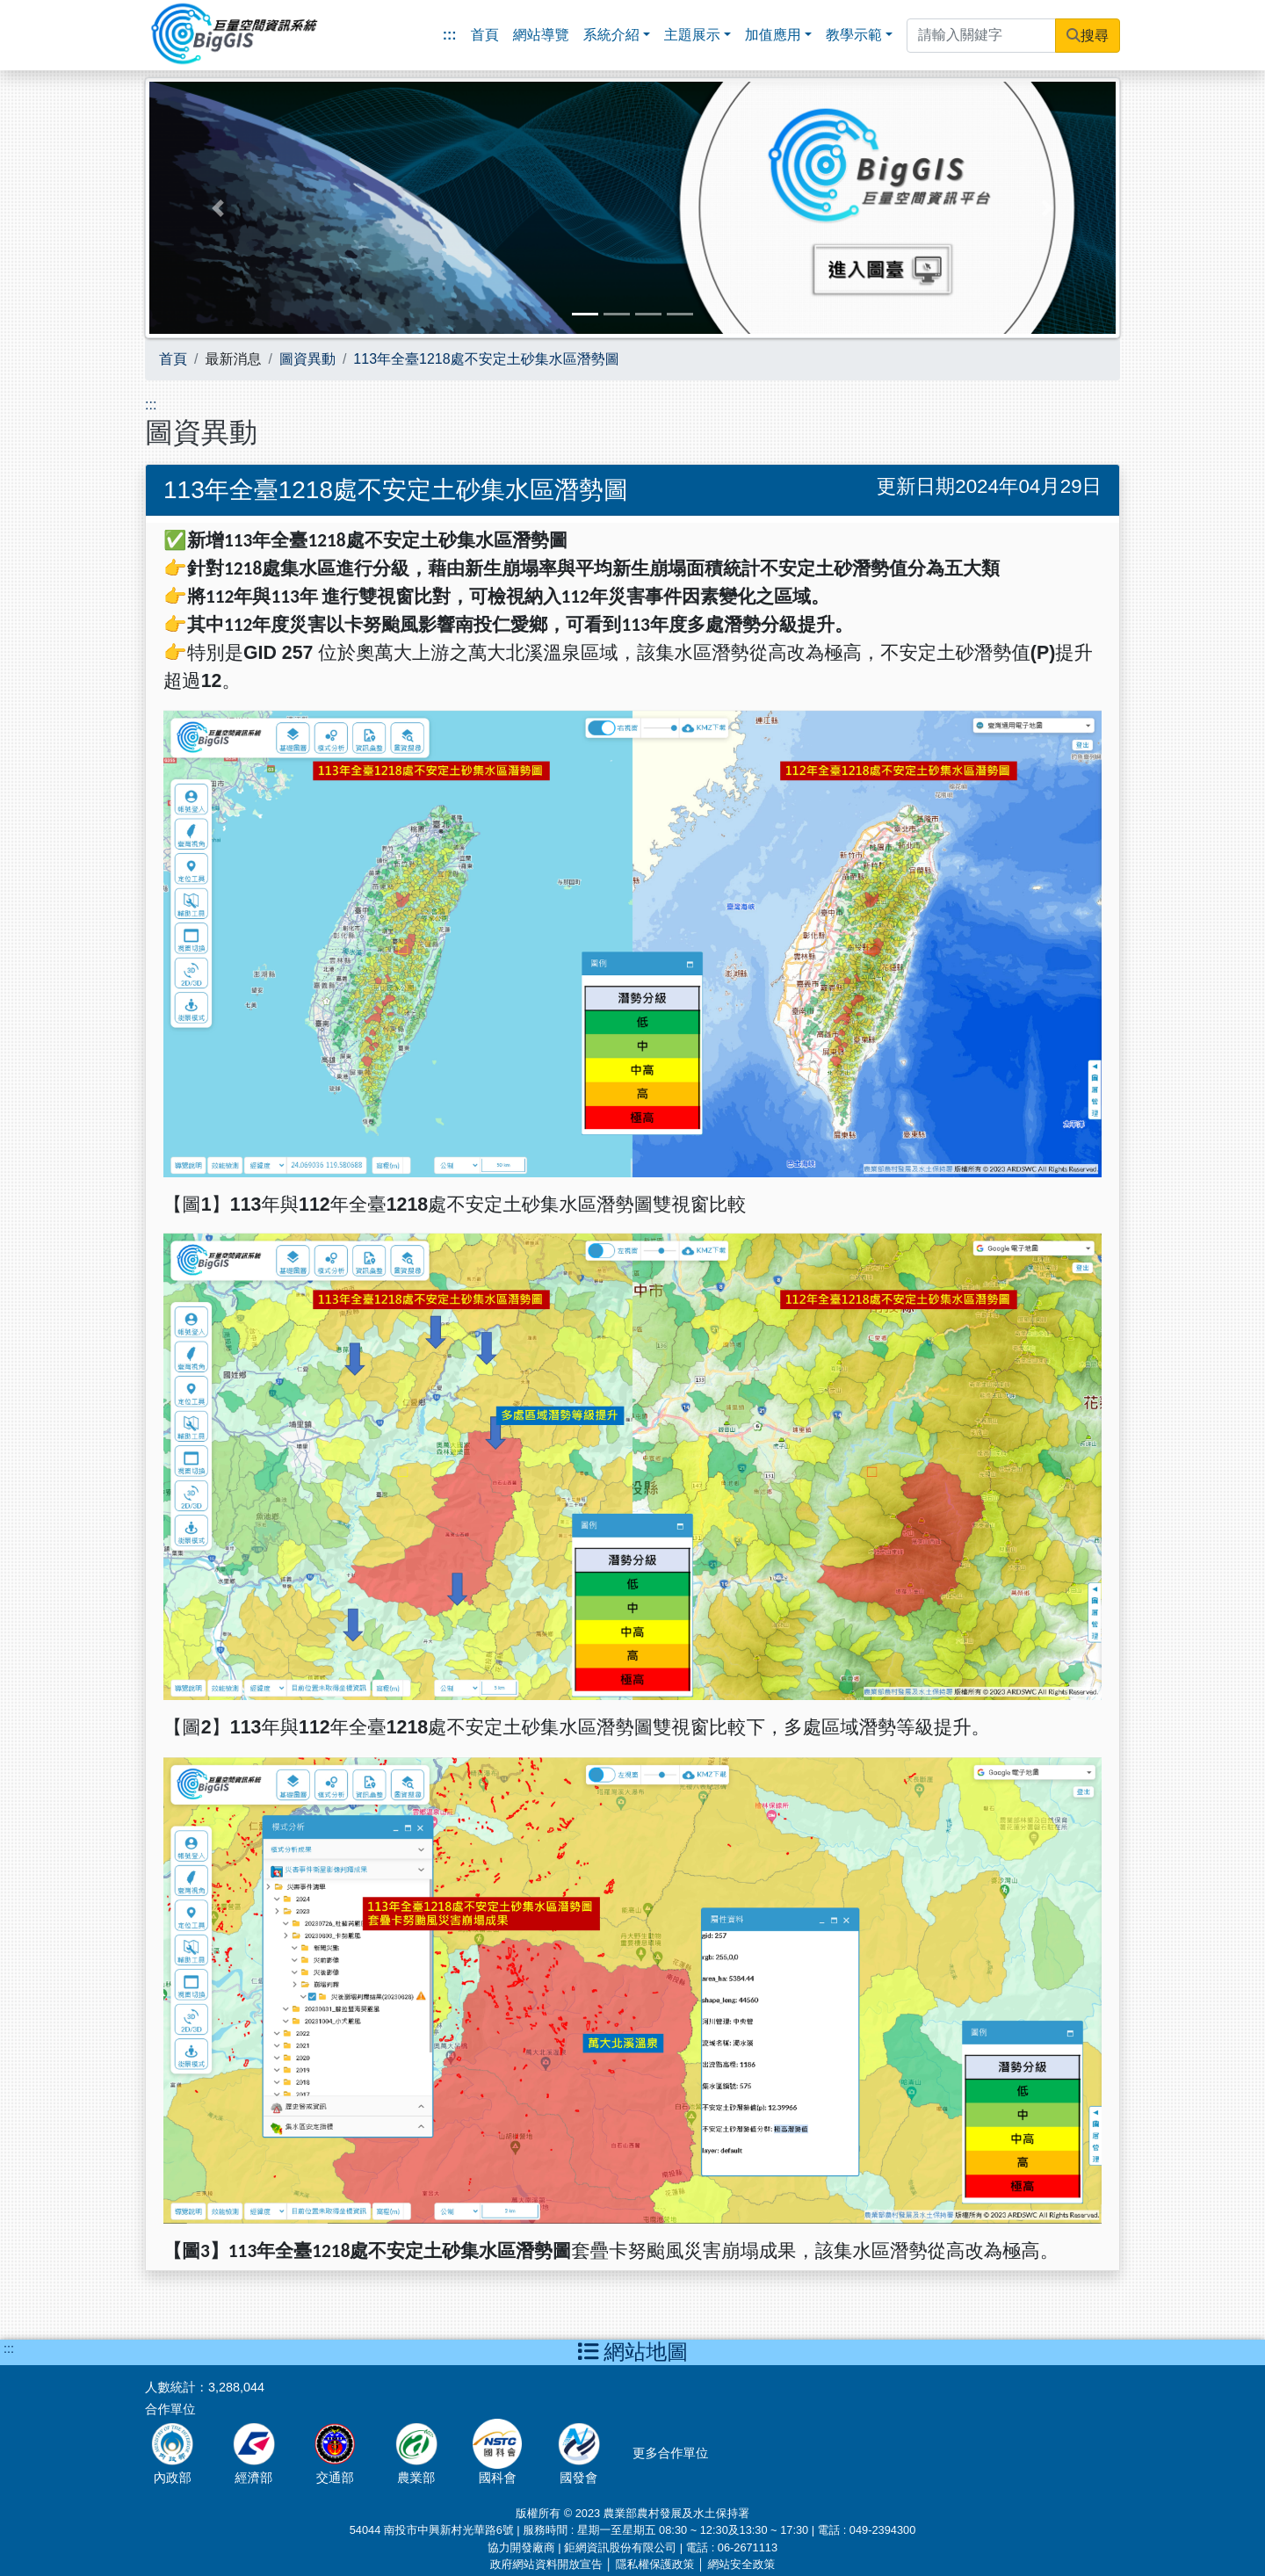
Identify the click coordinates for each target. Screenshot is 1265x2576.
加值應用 (773, 34)
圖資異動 (307, 358)
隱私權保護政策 (655, 2564)
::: (450, 34)
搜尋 (1095, 35)
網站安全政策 (741, 2564)
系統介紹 (611, 34)
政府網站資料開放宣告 (546, 2564)
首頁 (485, 34)
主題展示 (692, 34)
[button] (218, 207)
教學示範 (854, 34)
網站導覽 (541, 34)
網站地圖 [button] (633, 2351)
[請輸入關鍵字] (981, 35)
